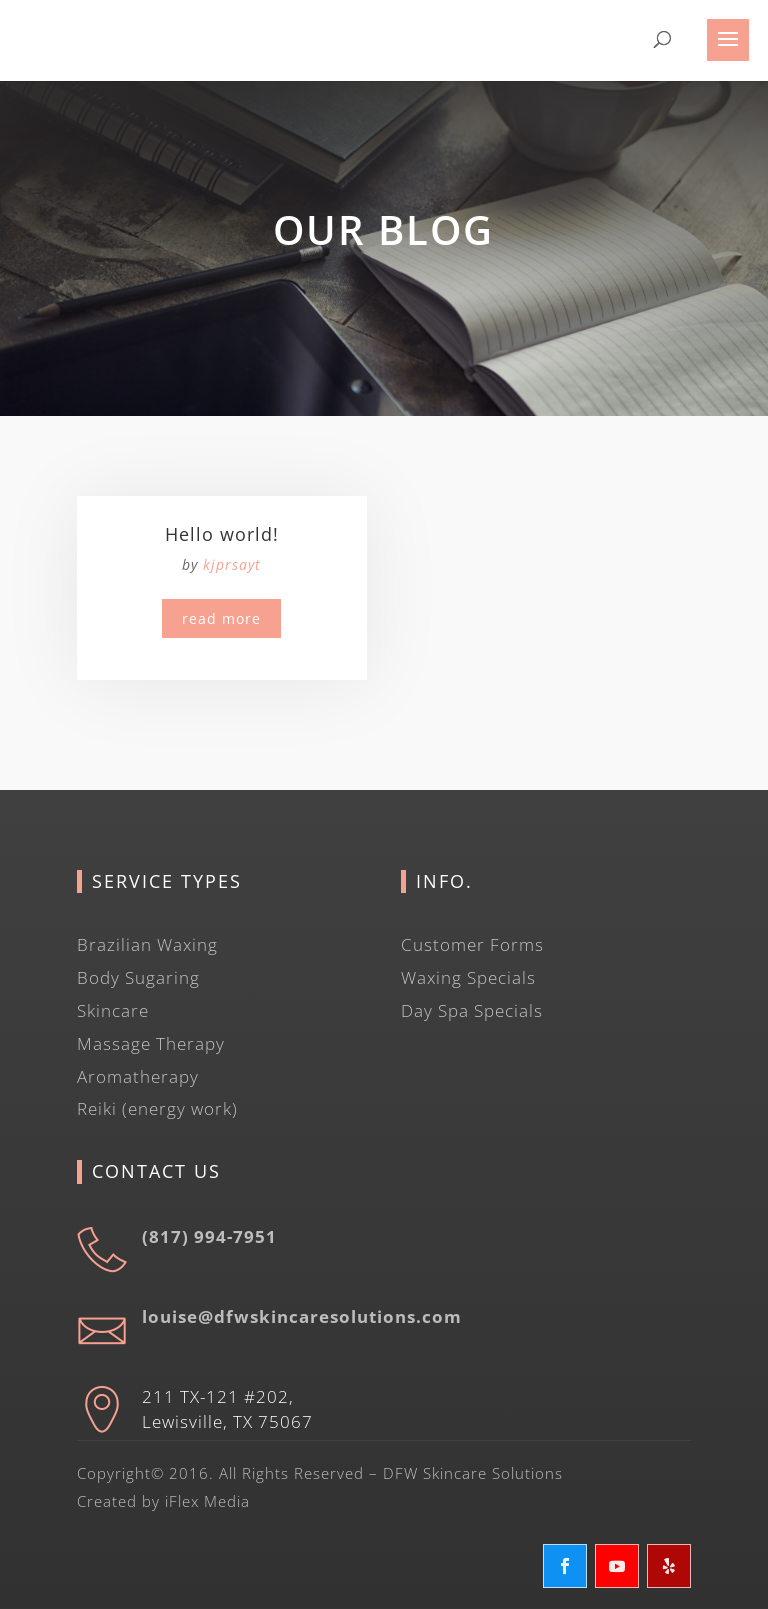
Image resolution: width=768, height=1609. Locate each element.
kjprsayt (232, 564)
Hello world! (222, 534)
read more (221, 618)
